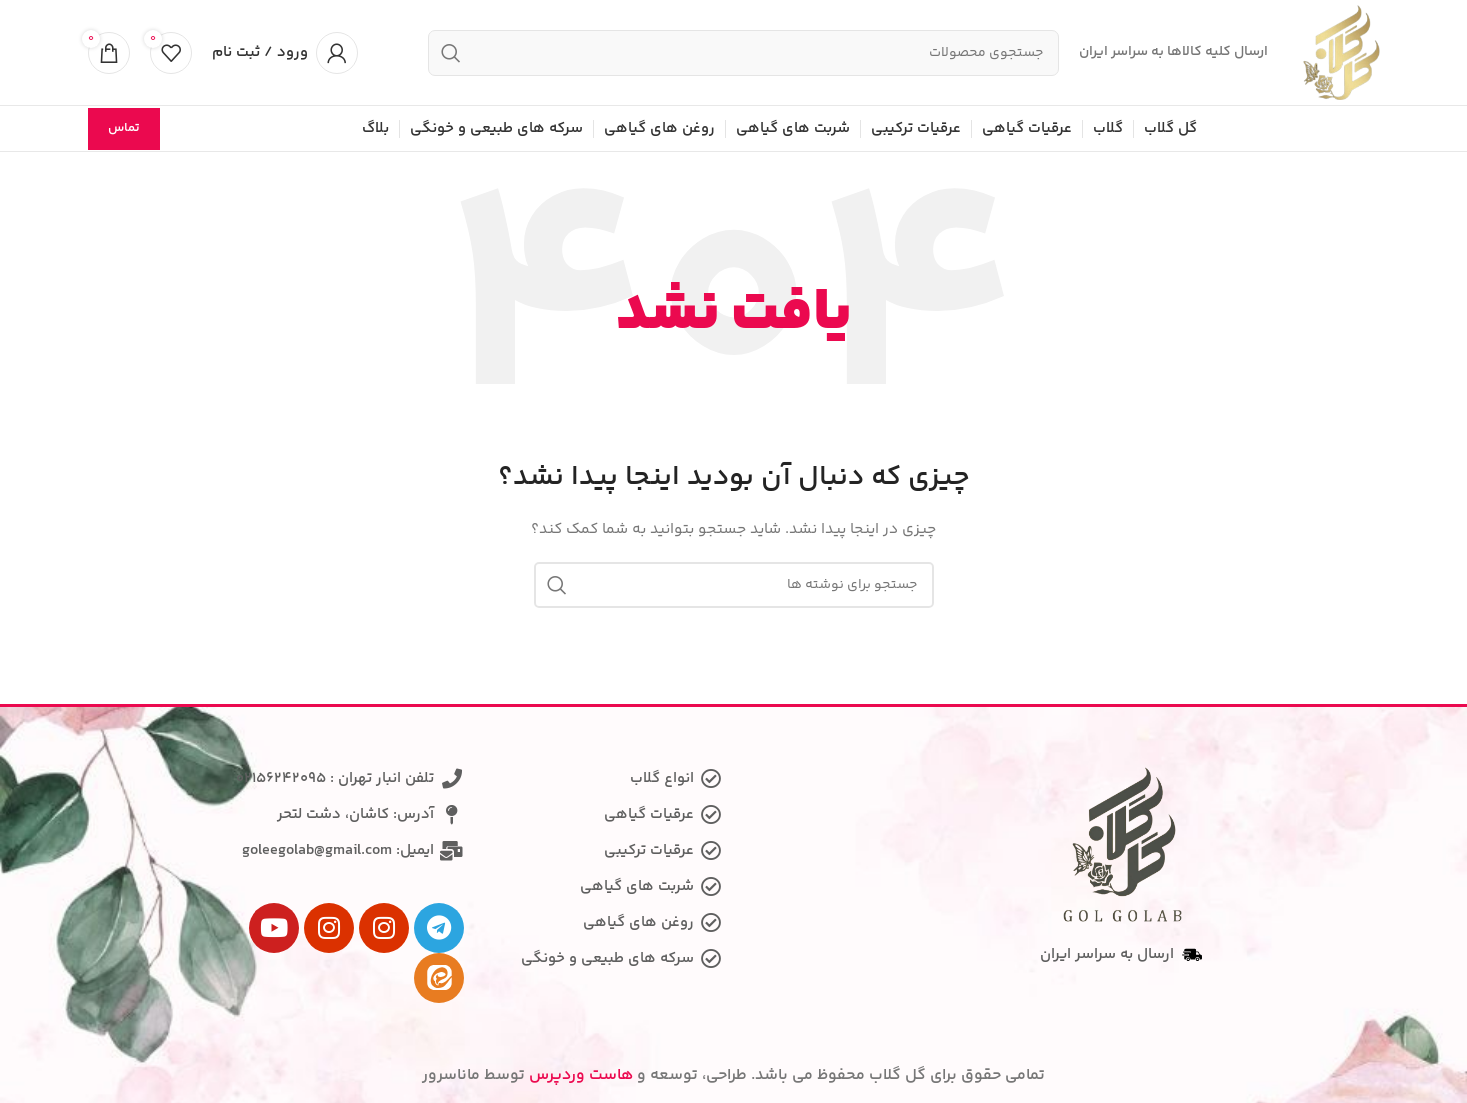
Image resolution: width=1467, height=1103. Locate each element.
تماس (124, 128)
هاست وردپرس (581, 1075)
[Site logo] (1341, 53)
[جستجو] (743, 53)
